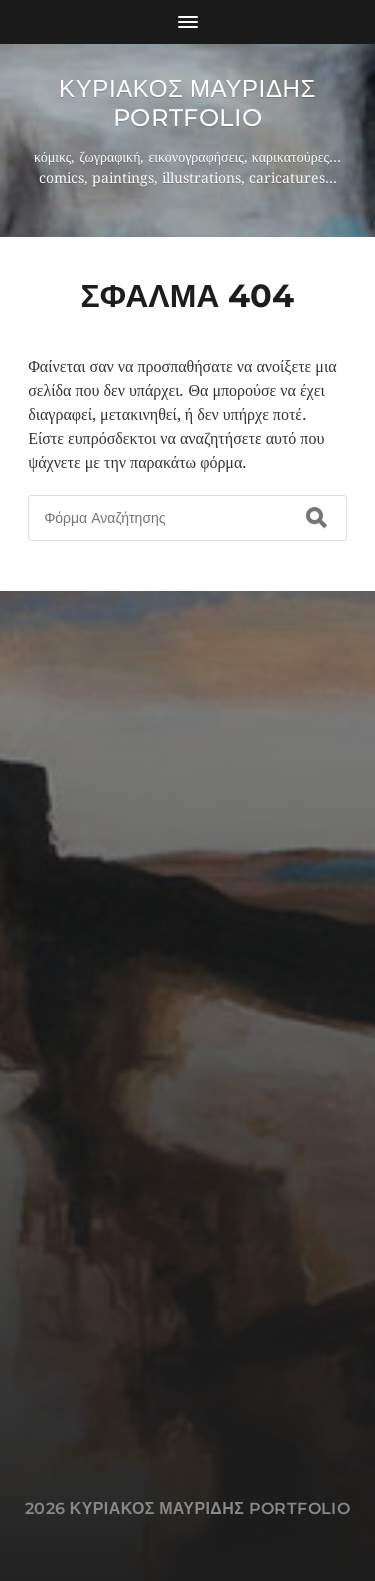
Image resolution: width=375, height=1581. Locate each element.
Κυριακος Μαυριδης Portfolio (187, 103)
